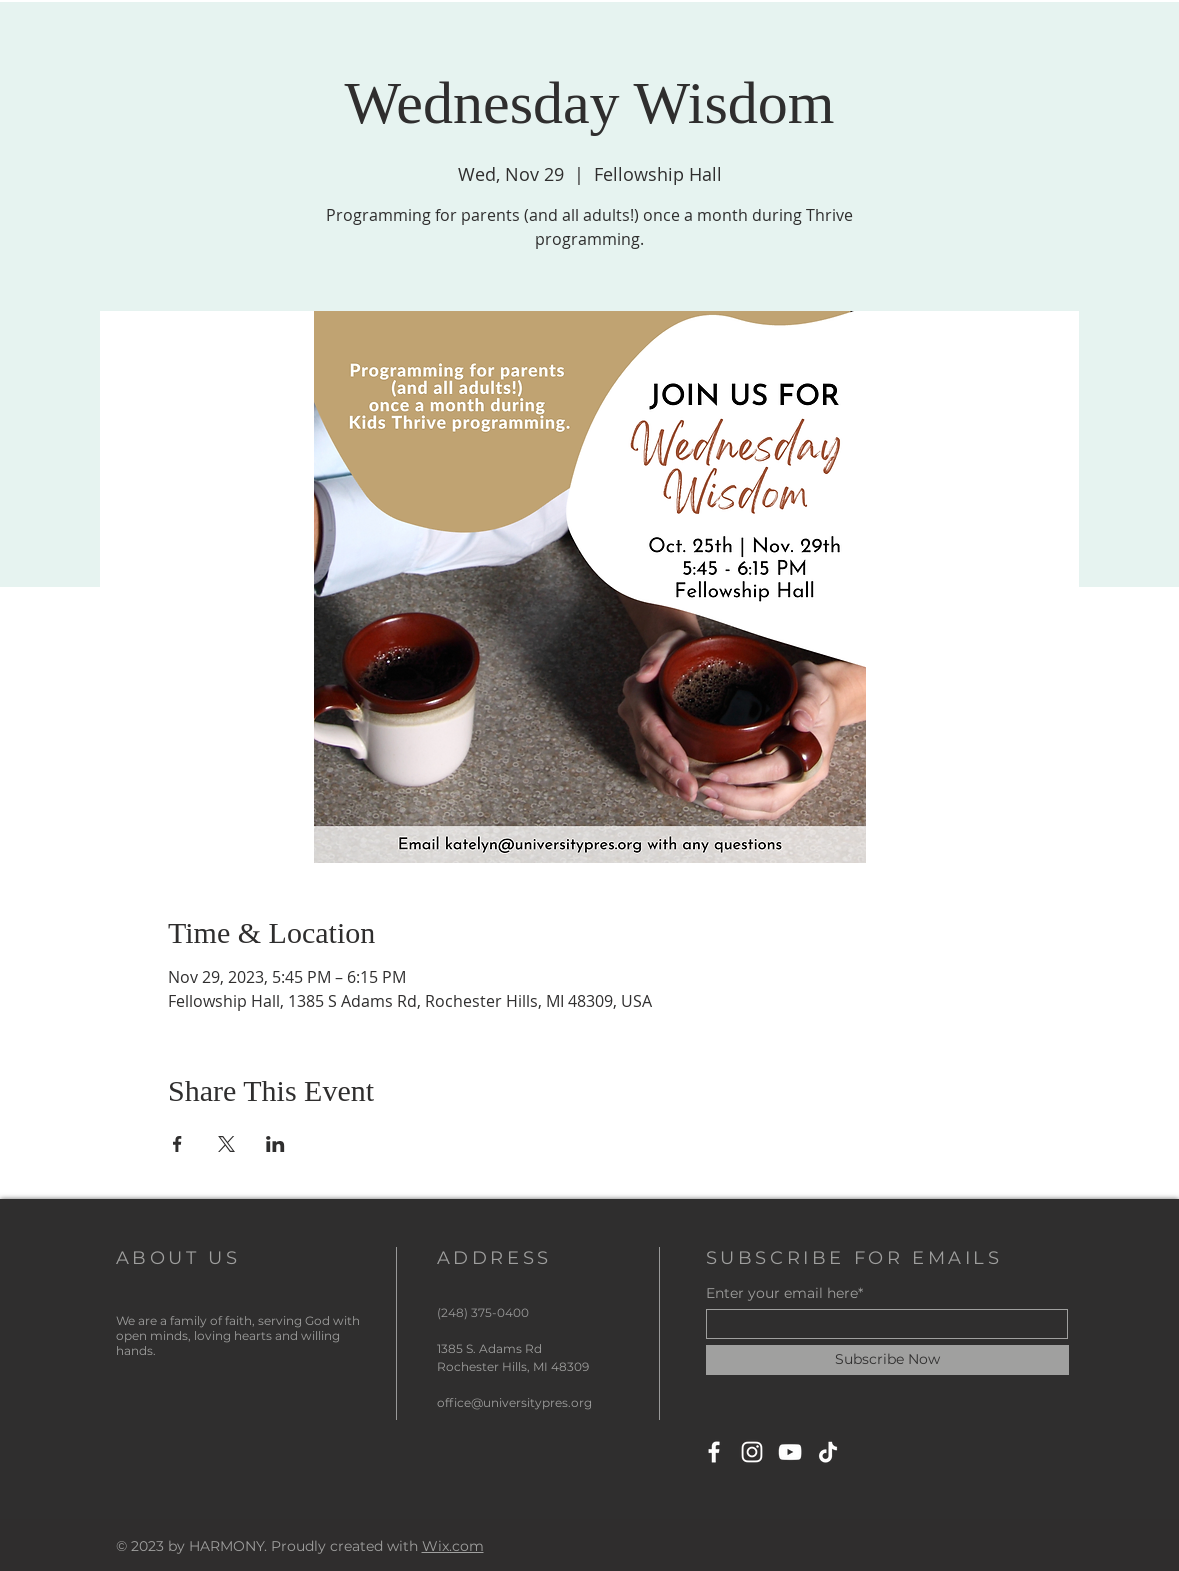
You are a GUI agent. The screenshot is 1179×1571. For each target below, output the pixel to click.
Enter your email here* (784, 1293)
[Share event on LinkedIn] (275, 1144)
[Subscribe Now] (887, 1360)
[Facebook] (714, 1452)
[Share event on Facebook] (177, 1144)
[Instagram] (752, 1452)
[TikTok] (828, 1452)
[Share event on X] (226, 1144)
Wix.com (453, 1546)
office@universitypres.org (514, 1402)
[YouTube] (790, 1452)
